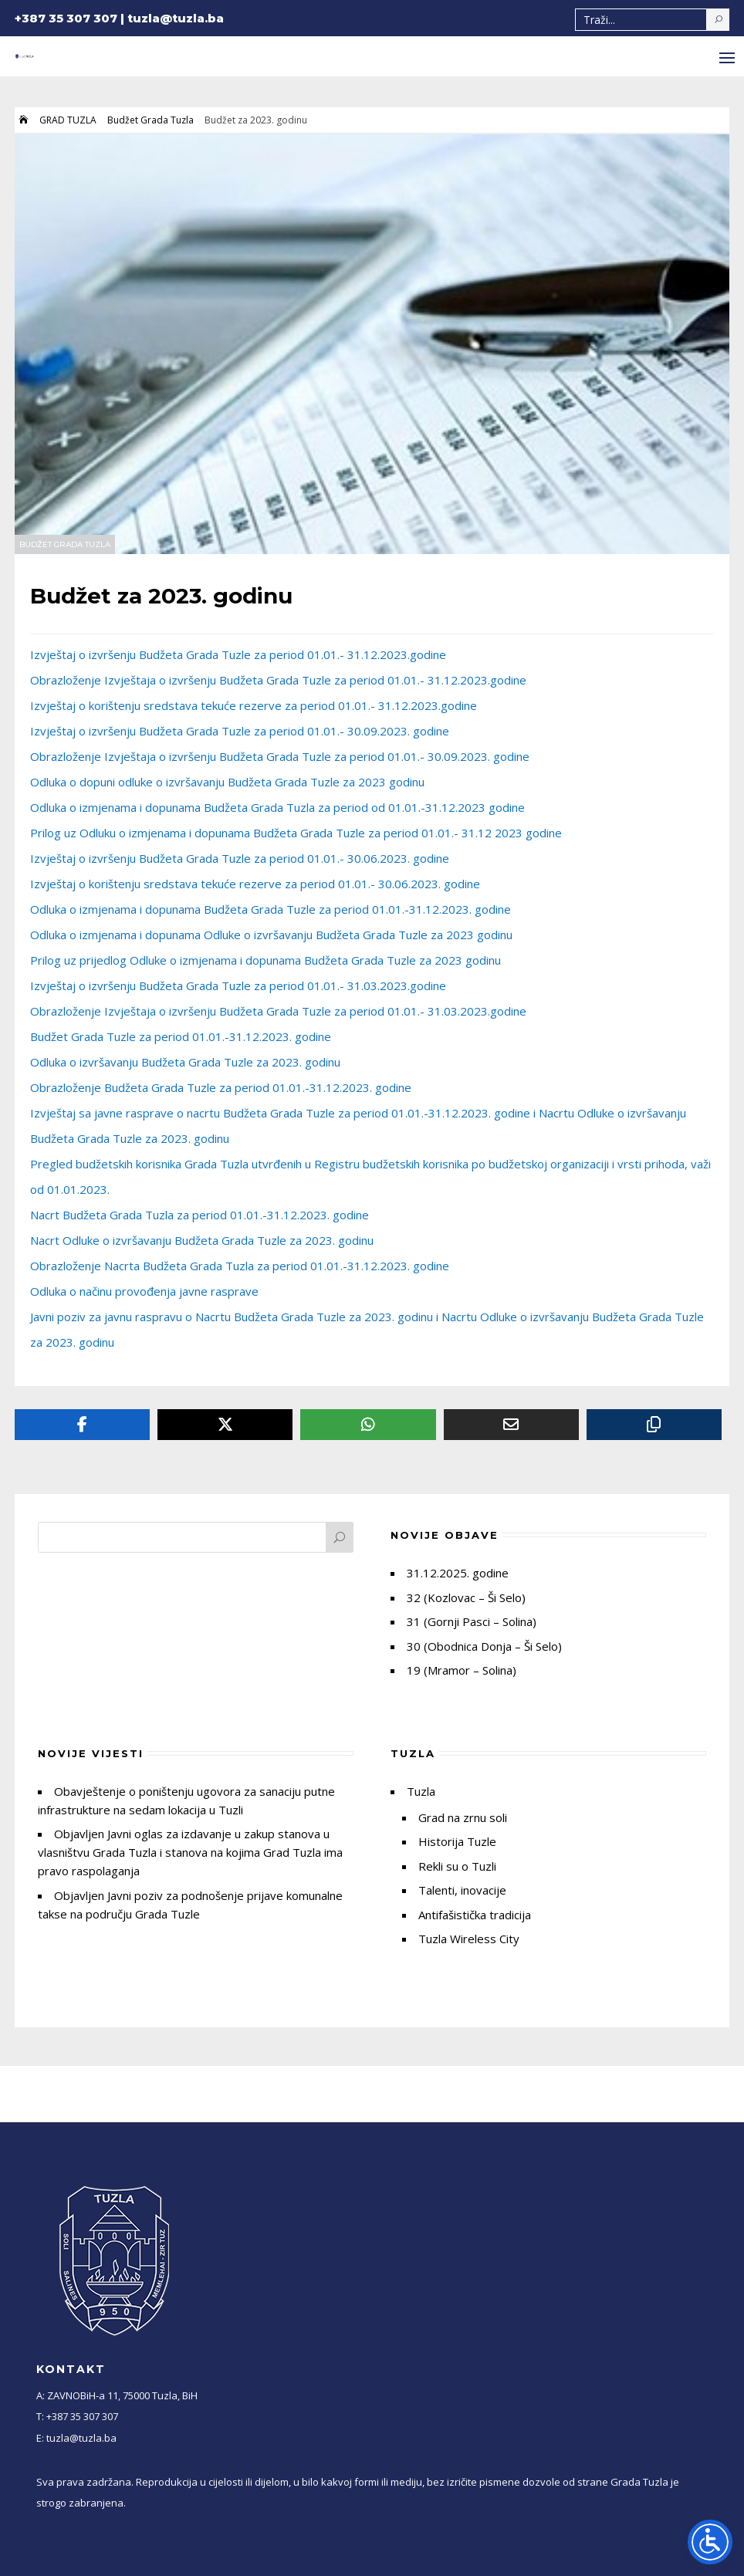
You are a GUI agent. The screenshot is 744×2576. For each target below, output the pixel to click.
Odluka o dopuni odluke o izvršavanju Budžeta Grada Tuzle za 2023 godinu (227, 781)
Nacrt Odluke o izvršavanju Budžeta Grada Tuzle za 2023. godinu (202, 1240)
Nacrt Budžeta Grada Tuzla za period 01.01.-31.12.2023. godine (199, 1214)
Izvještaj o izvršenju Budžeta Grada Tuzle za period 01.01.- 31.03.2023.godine (238, 985)
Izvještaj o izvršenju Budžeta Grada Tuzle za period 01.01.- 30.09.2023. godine (239, 731)
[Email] (511, 1424)
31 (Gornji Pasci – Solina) (471, 1621)
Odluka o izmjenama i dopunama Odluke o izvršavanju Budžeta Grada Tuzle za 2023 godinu (271, 934)
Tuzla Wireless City (468, 1938)
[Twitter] (225, 1424)
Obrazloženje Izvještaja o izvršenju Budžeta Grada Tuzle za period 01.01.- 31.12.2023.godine (278, 680)
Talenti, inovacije (462, 1890)
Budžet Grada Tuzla (150, 120)
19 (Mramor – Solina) (461, 1670)
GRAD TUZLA (67, 120)
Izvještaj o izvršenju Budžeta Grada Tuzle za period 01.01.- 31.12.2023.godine (238, 654)
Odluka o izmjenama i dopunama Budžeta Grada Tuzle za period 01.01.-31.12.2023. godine (270, 909)
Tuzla (421, 1791)
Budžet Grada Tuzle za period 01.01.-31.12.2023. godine (180, 1036)
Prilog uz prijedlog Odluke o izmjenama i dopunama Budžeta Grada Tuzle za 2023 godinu (265, 960)
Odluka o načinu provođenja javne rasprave (144, 1291)
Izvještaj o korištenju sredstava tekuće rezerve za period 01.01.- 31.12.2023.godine (253, 705)
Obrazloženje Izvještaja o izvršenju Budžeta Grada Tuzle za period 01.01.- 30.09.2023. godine (279, 756)
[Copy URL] (654, 1424)
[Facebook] (82, 1424)
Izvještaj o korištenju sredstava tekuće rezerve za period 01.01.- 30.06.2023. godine (255, 883)
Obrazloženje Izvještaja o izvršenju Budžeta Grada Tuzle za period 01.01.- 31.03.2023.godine (278, 1011)
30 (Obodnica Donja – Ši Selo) (484, 1646)
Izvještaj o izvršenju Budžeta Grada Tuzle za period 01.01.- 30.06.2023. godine (239, 858)
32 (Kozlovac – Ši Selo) (466, 1597)
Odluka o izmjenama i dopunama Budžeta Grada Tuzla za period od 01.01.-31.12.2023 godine (277, 807)
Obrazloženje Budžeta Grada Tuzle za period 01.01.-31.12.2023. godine (220, 1087)
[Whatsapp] (367, 1424)
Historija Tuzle (457, 1841)
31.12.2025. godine (458, 1572)
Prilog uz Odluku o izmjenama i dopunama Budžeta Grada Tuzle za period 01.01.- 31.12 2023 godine (296, 832)
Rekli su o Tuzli (457, 1866)
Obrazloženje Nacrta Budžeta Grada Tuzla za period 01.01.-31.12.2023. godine (239, 1265)
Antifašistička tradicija (474, 1914)
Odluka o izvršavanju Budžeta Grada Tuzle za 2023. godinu (185, 1062)
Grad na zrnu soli (462, 1817)
